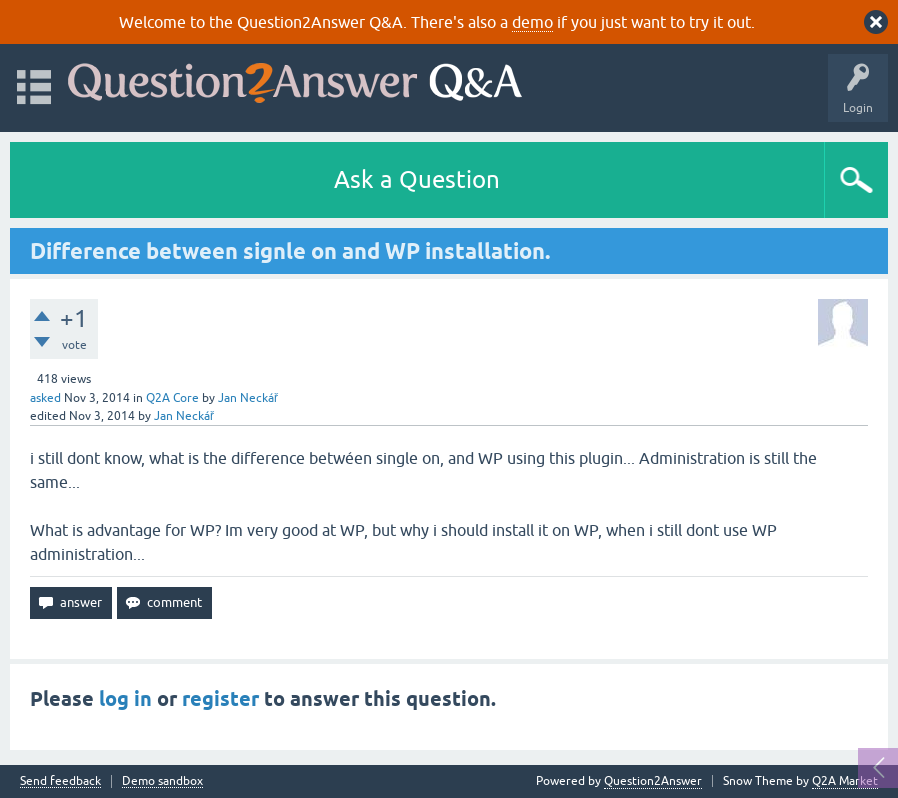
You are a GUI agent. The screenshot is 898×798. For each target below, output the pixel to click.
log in (125, 699)
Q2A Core (172, 398)
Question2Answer (653, 781)
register (220, 699)
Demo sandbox (162, 781)
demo (532, 22)
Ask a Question (417, 179)
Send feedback (60, 781)
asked (45, 398)
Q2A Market (845, 781)
